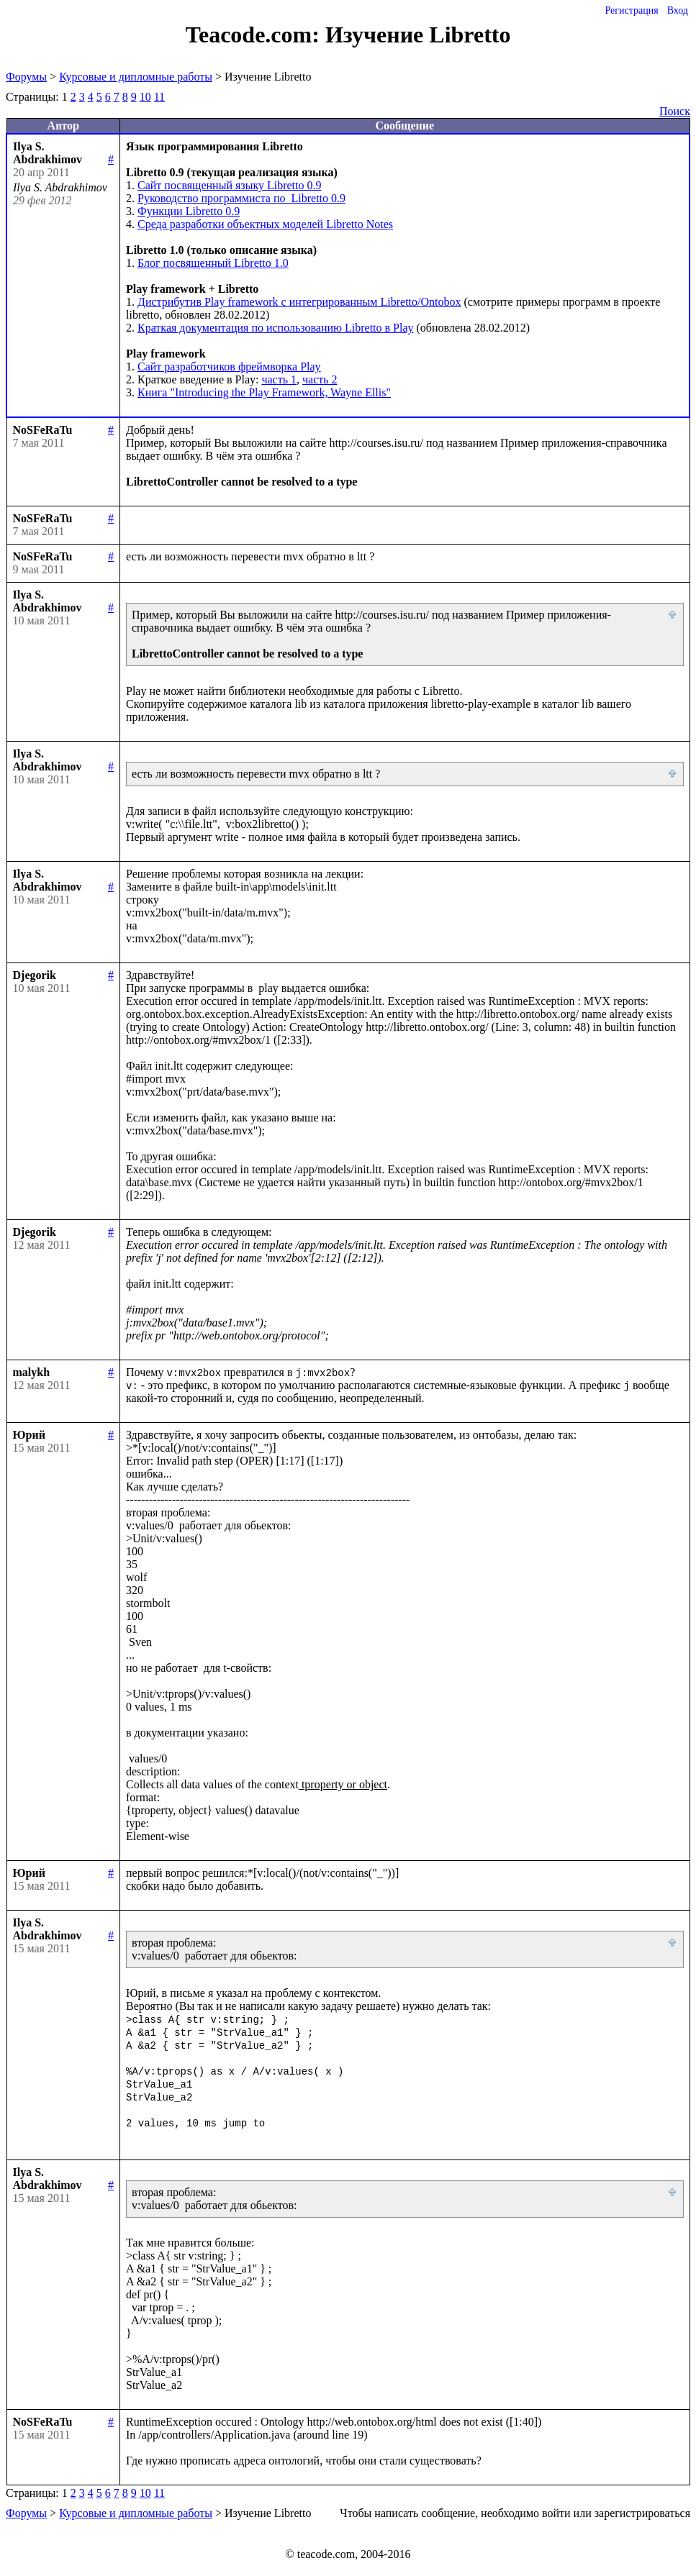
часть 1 (279, 379)
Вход (677, 10)
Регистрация (631, 10)
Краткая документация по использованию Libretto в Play (275, 328)
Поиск (674, 111)
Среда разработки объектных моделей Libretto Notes (265, 224)
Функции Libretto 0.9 (188, 211)
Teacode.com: (255, 34)
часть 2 (320, 379)
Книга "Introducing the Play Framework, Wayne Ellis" (264, 392)
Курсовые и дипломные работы (135, 76)
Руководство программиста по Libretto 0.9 (241, 198)
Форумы (26, 76)
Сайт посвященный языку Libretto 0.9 (229, 185)
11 (159, 97)
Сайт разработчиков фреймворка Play (229, 366)
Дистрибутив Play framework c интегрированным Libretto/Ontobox (299, 302)
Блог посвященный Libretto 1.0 (213, 263)
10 (145, 97)
